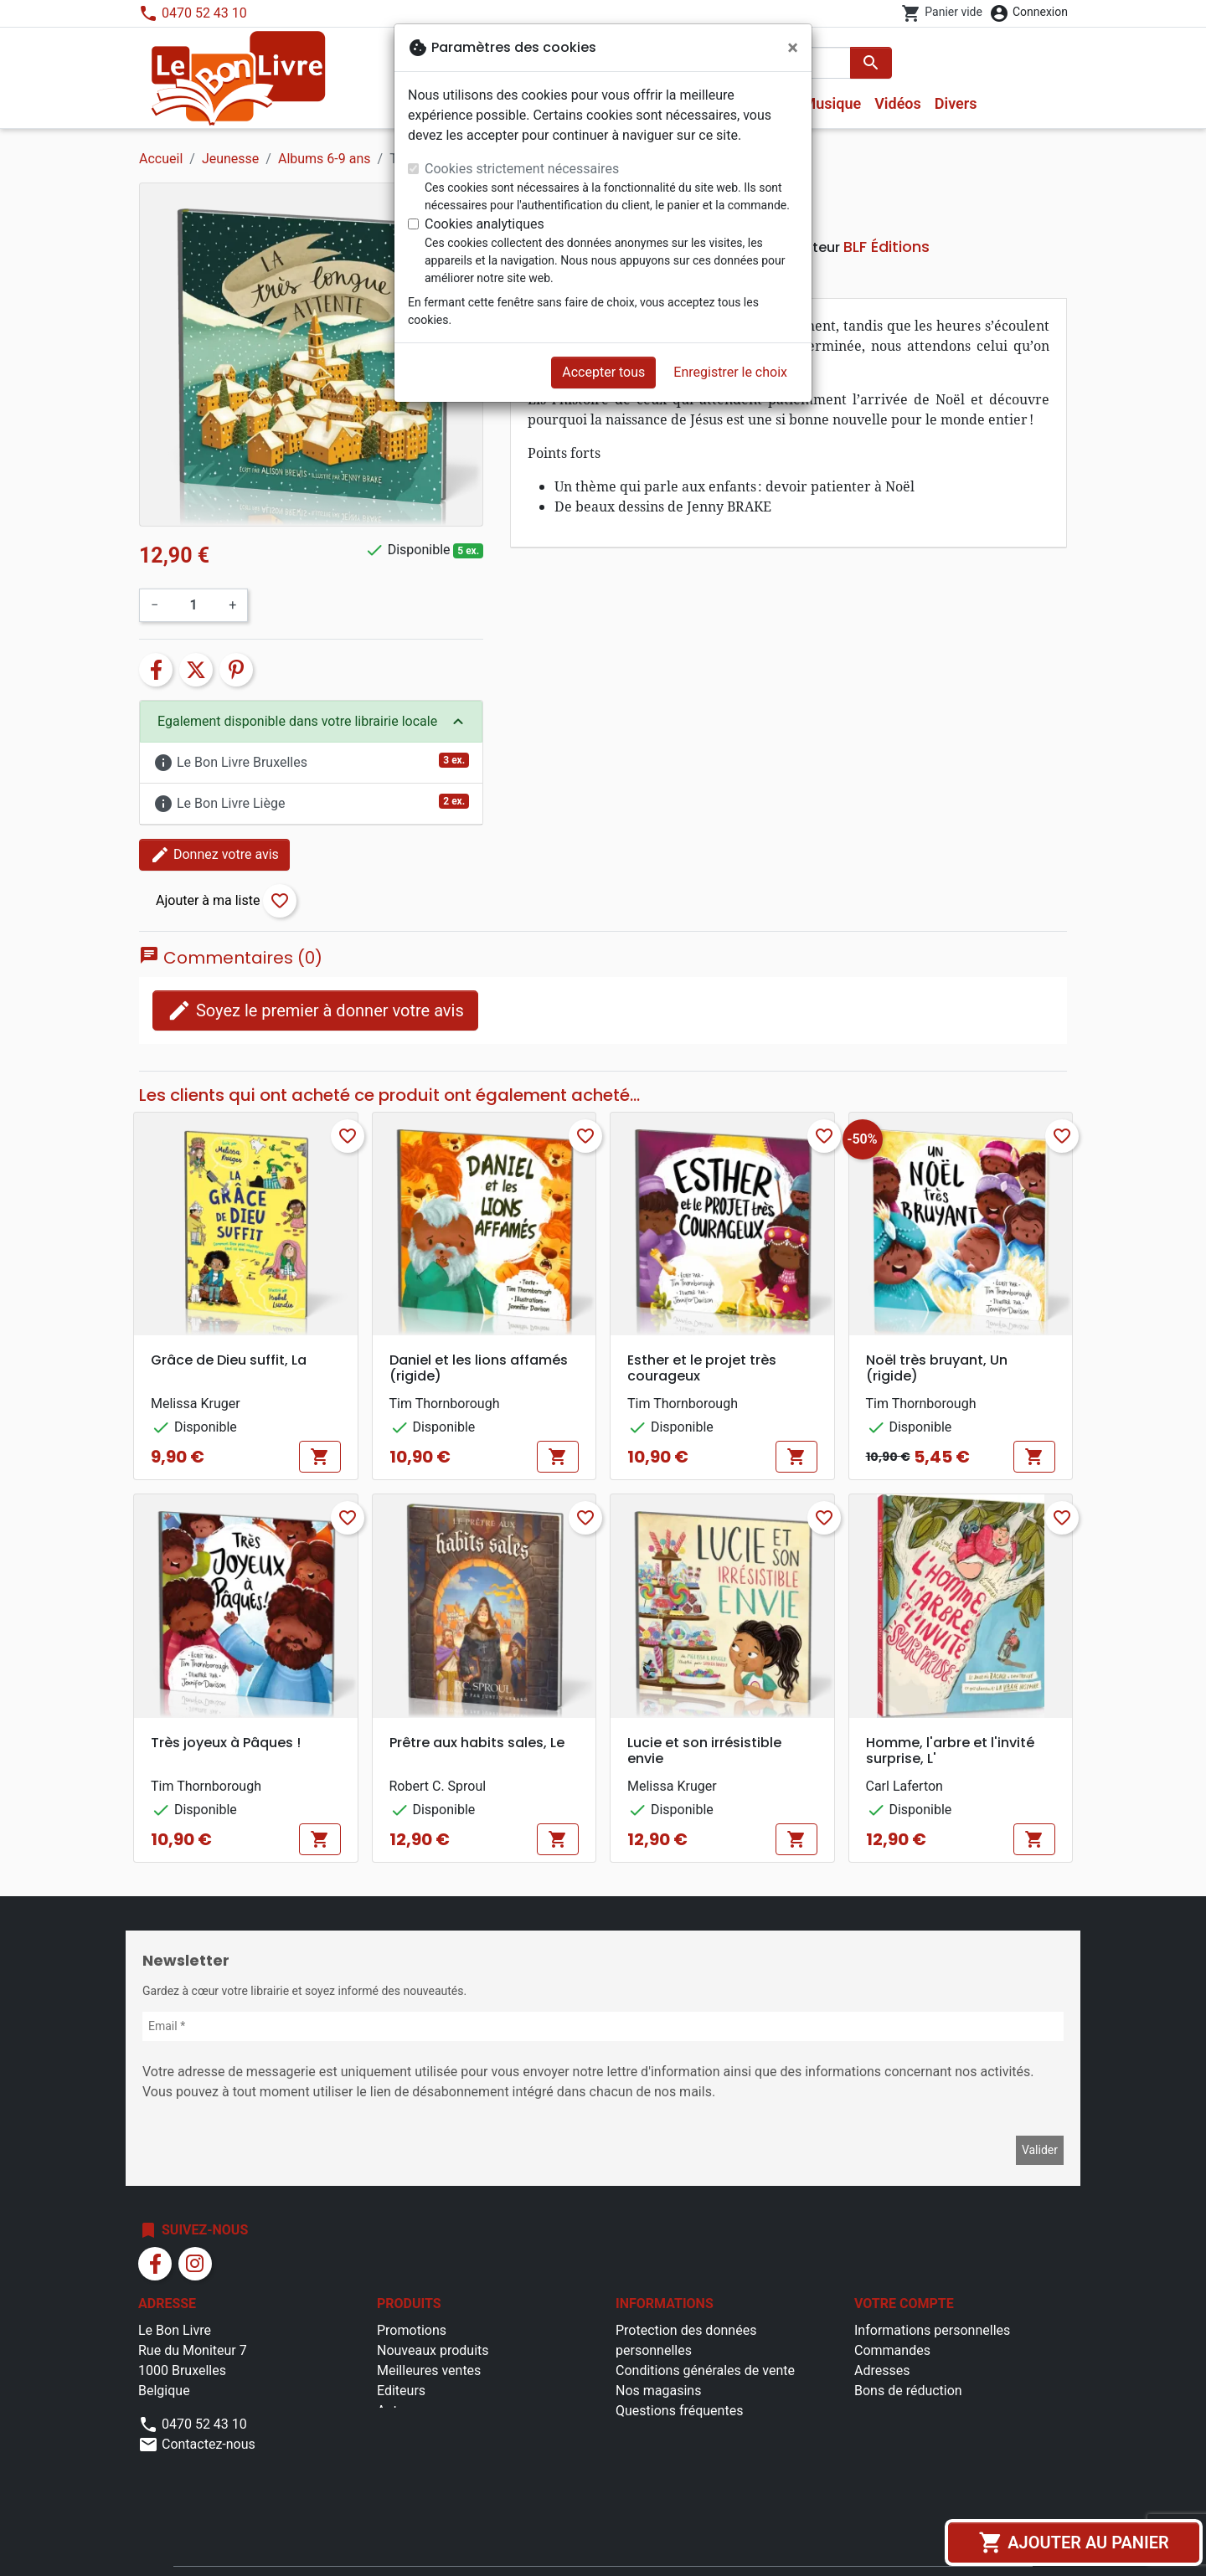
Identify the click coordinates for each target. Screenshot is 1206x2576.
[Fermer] (793, 47)
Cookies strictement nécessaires (522, 169)
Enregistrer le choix (730, 372)
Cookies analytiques (484, 224)
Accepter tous (603, 372)
